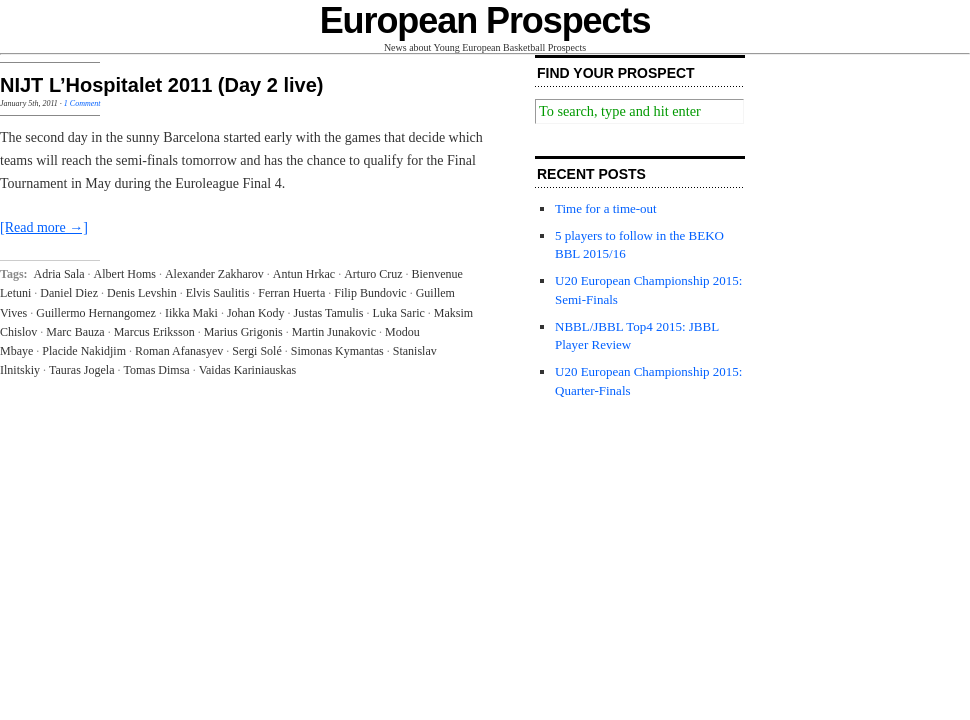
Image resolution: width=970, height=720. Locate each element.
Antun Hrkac (304, 274)
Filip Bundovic (370, 293)
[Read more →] (44, 227)
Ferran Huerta (291, 293)
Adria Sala (59, 274)
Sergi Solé (256, 351)
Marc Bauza (75, 332)
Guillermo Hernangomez (96, 313)
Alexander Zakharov (214, 274)
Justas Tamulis (329, 313)
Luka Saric (399, 313)
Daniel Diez (69, 293)
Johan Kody (256, 313)
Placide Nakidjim (84, 351)
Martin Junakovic (334, 332)
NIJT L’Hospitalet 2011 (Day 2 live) (161, 85)
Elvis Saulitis (218, 293)
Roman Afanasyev (179, 351)
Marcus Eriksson (154, 332)
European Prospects (485, 20)
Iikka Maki (191, 313)
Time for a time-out (606, 208)
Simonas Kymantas (337, 351)
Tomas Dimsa (156, 370)
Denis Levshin (142, 293)
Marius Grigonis (243, 332)
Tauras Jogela (81, 370)
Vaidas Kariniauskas (248, 370)
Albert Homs (125, 274)
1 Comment (82, 103)
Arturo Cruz (373, 274)
